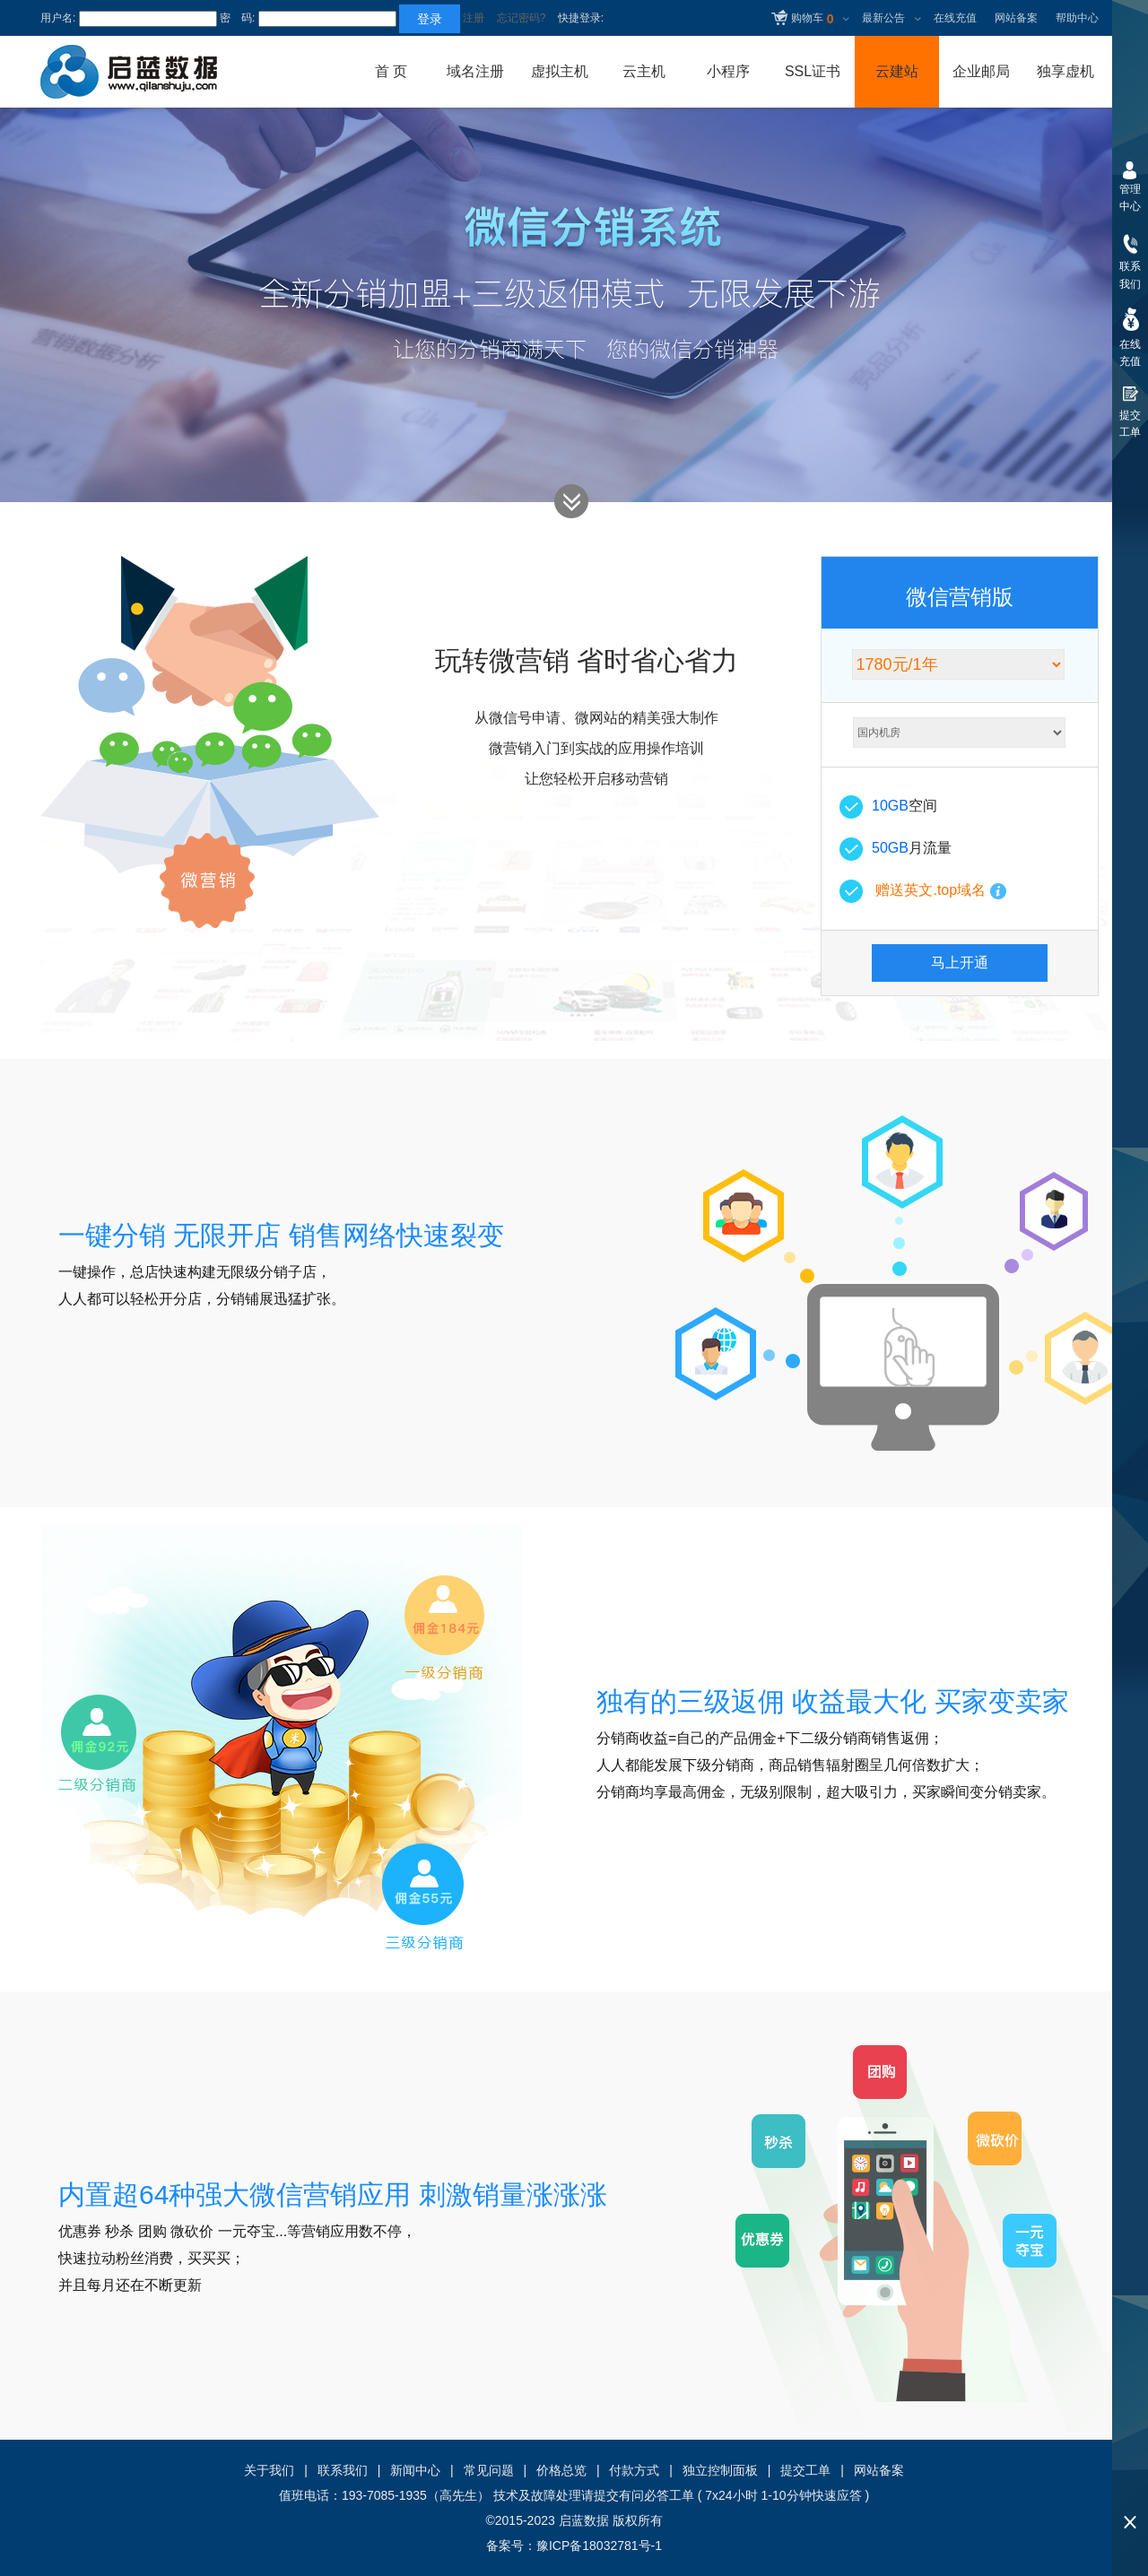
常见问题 (489, 2470)
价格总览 (561, 2470)
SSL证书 (812, 71)
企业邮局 (981, 71)
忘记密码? (521, 18)
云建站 (896, 71)
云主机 (643, 71)
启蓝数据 (584, 2520)
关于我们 (269, 2470)
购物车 (812, 20)
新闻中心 (415, 2470)
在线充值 (955, 18)
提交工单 (805, 2470)
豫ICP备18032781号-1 (599, 2545)
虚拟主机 (559, 71)
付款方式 (634, 2470)
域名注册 (475, 71)
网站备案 (1016, 18)
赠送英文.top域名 (930, 890)
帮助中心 (1077, 18)
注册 (473, 18)
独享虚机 (1065, 71)
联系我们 (342, 2470)
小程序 (728, 71)
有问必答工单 (656, 2495)
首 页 (391, 71)
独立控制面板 (720, 2470)
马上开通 (959, 962)
